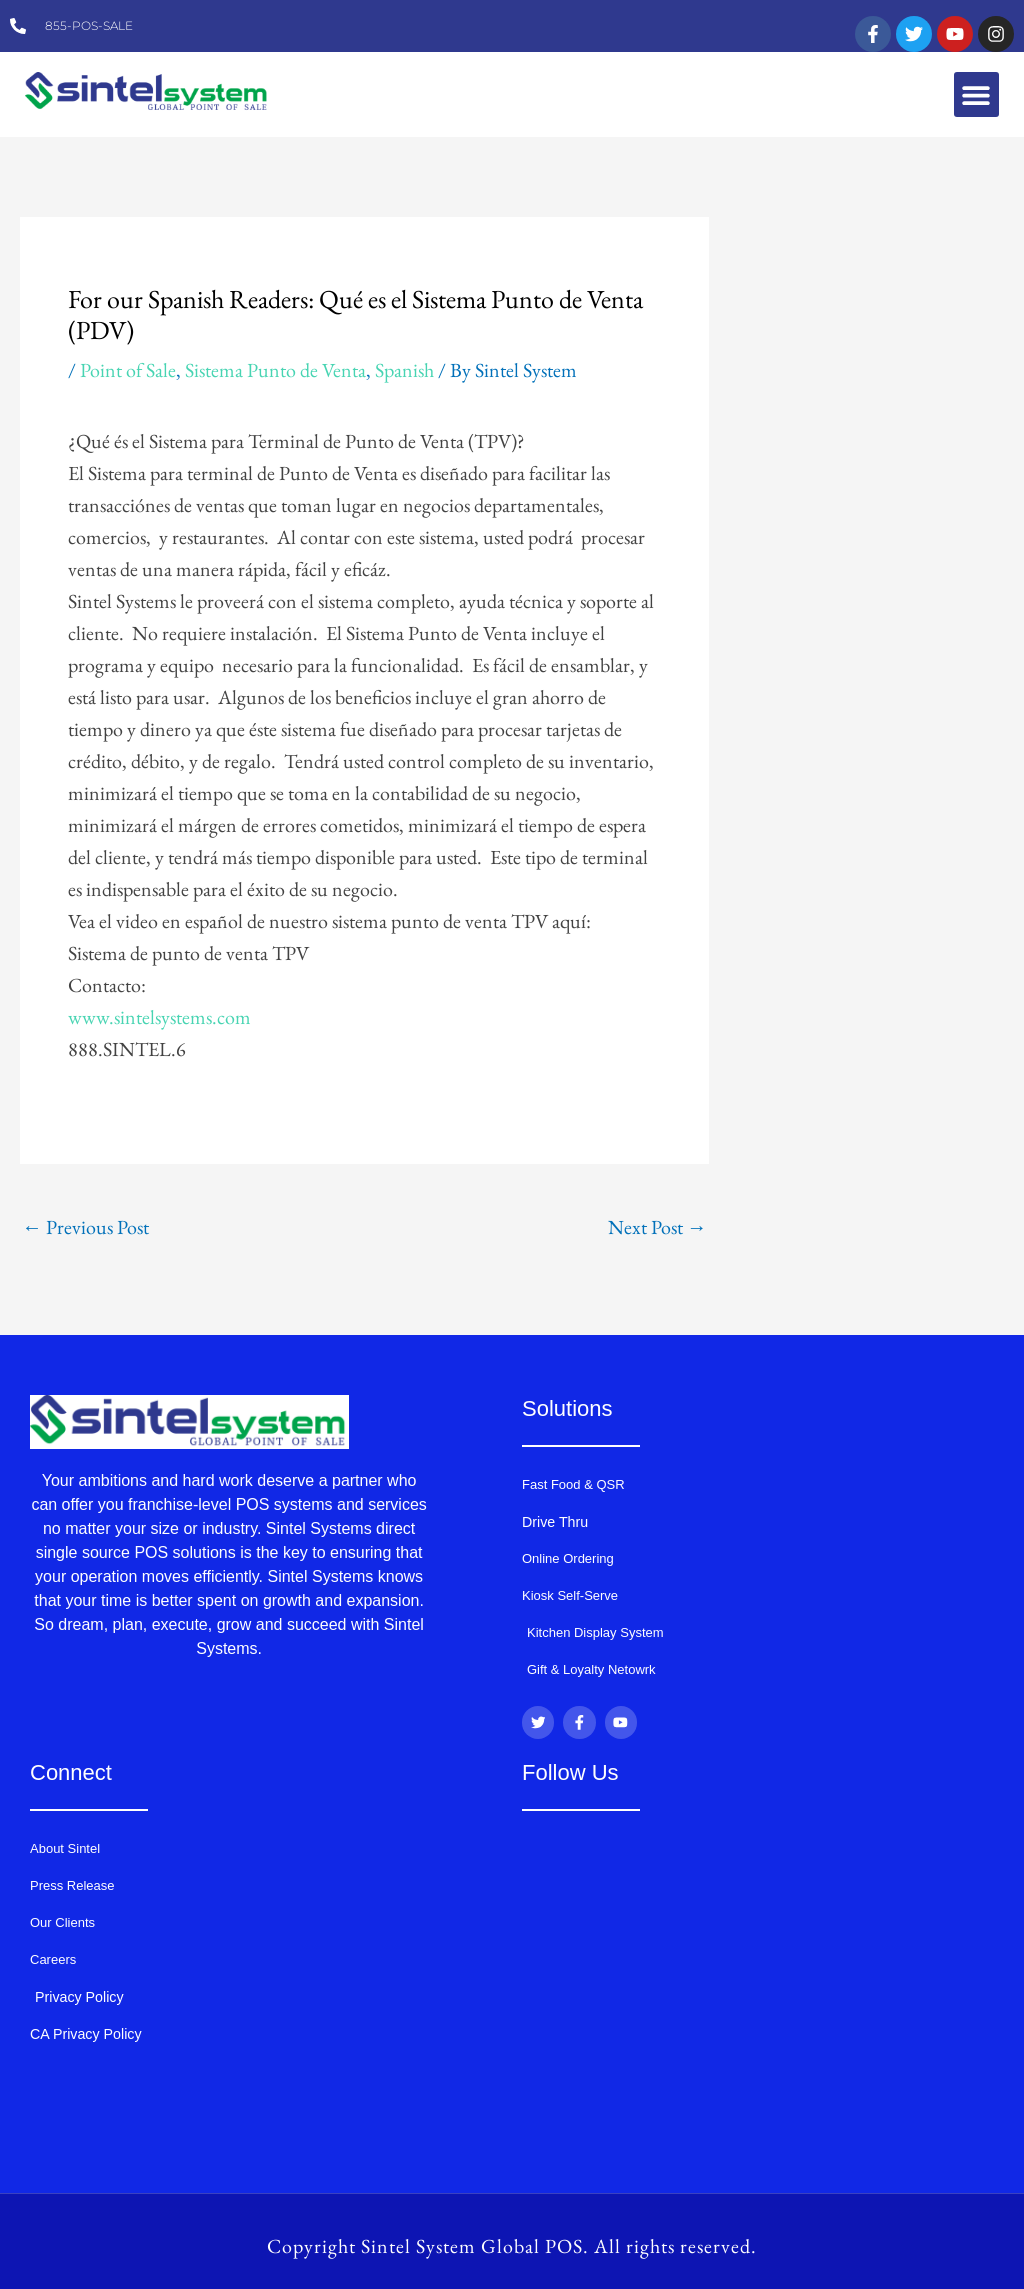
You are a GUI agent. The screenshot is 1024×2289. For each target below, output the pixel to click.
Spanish (404, 370)
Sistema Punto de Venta (275, 370)
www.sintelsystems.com (159, 1017)
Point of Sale (128, 370)
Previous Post (85, 1227)
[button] (976, 94)
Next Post (657, 1227)
